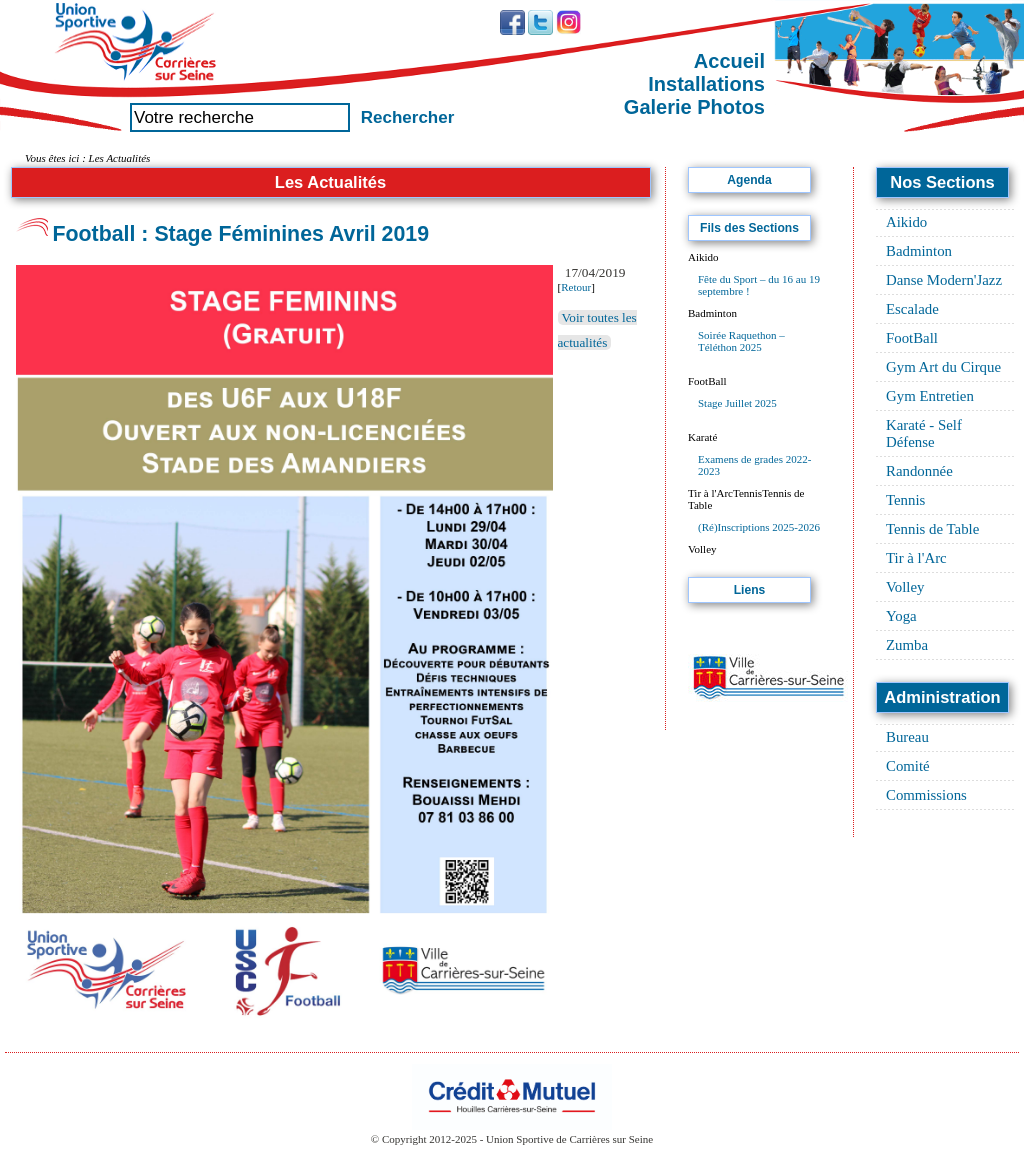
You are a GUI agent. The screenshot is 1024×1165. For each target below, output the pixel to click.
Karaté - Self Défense (924, 433)
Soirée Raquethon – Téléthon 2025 (741, 341)
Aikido (906, 222)
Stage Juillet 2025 (737, 403)
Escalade (912, 309)
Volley (905, 587)
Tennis (905, 500)
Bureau (907, 737)
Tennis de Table (932, 529)
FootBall (912, 338)
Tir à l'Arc (916, 558)
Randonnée (919, 471)
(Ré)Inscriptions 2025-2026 (759, 527)
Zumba (907, 645)
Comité (908, 766)
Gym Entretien (930, 396)
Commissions (926, 795)
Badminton (919, 251)
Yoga (901, 616)
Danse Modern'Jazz (944, 280)
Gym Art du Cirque (943, 367)
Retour (576, 287)
